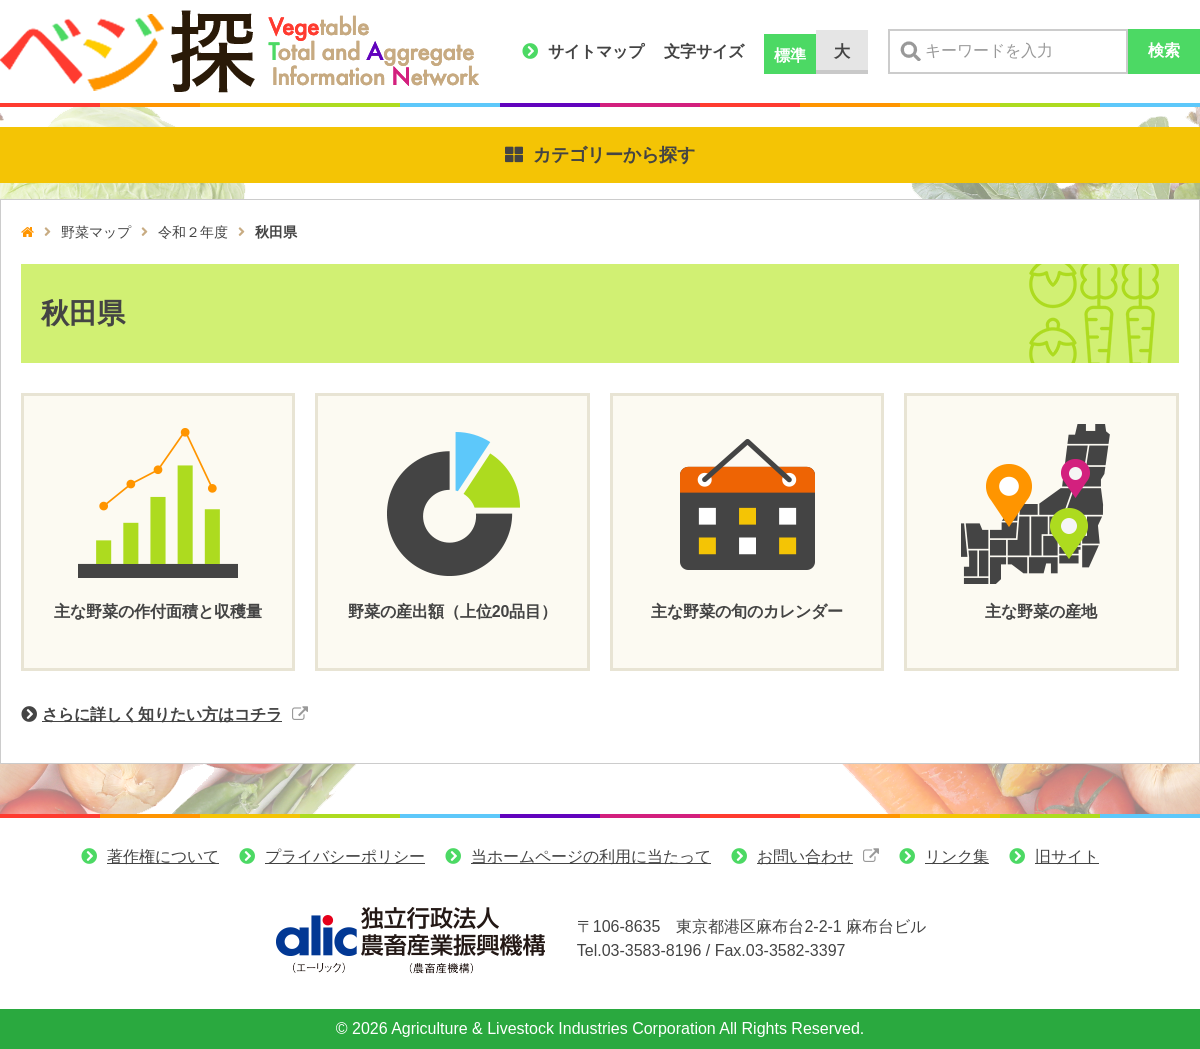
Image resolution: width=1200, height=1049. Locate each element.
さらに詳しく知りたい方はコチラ (162, 714)
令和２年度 (193, 232)
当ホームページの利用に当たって (591, 859)
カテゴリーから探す (614, 155)
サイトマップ (596, 51)
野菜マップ (96, 232)
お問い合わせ (805, 859)
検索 (1164, 50)
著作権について (163, 859)
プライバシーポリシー (345, 859)
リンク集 (957, 859)
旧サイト (1067, 859)
